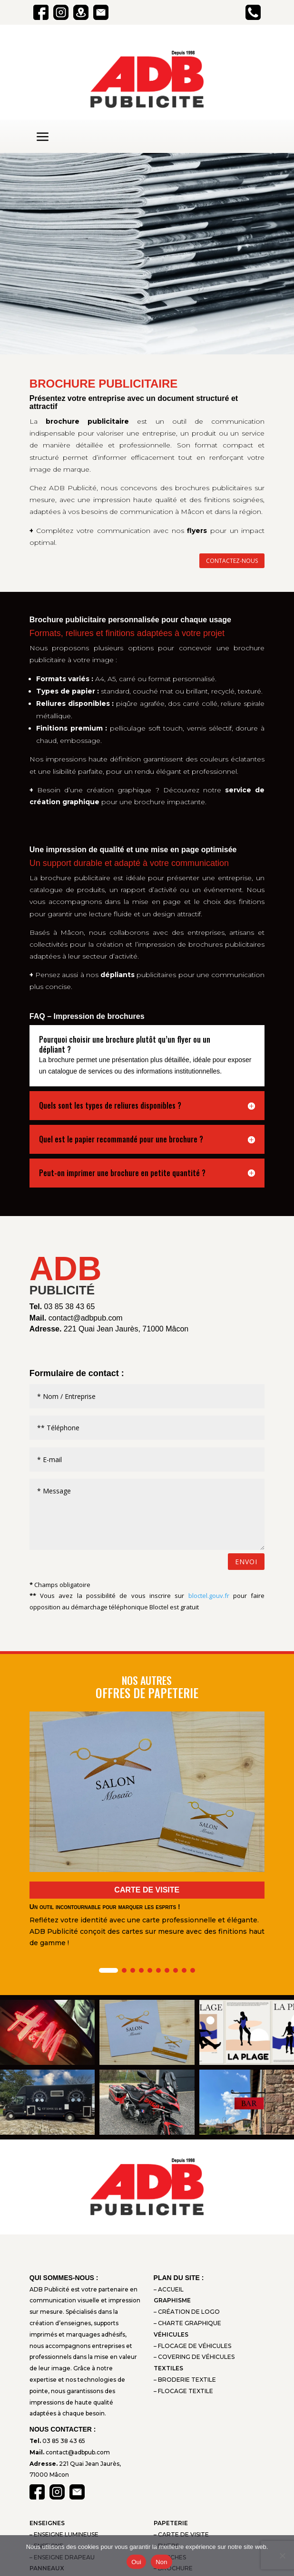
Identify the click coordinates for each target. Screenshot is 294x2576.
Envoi (246, 1561)
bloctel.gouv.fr (208, 1595)
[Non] (282, 2555)
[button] (108, 1970)
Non (161, 2562)
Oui (136, 2562)
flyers (197, 530)
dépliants (117, 974)
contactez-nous (232, 561)
